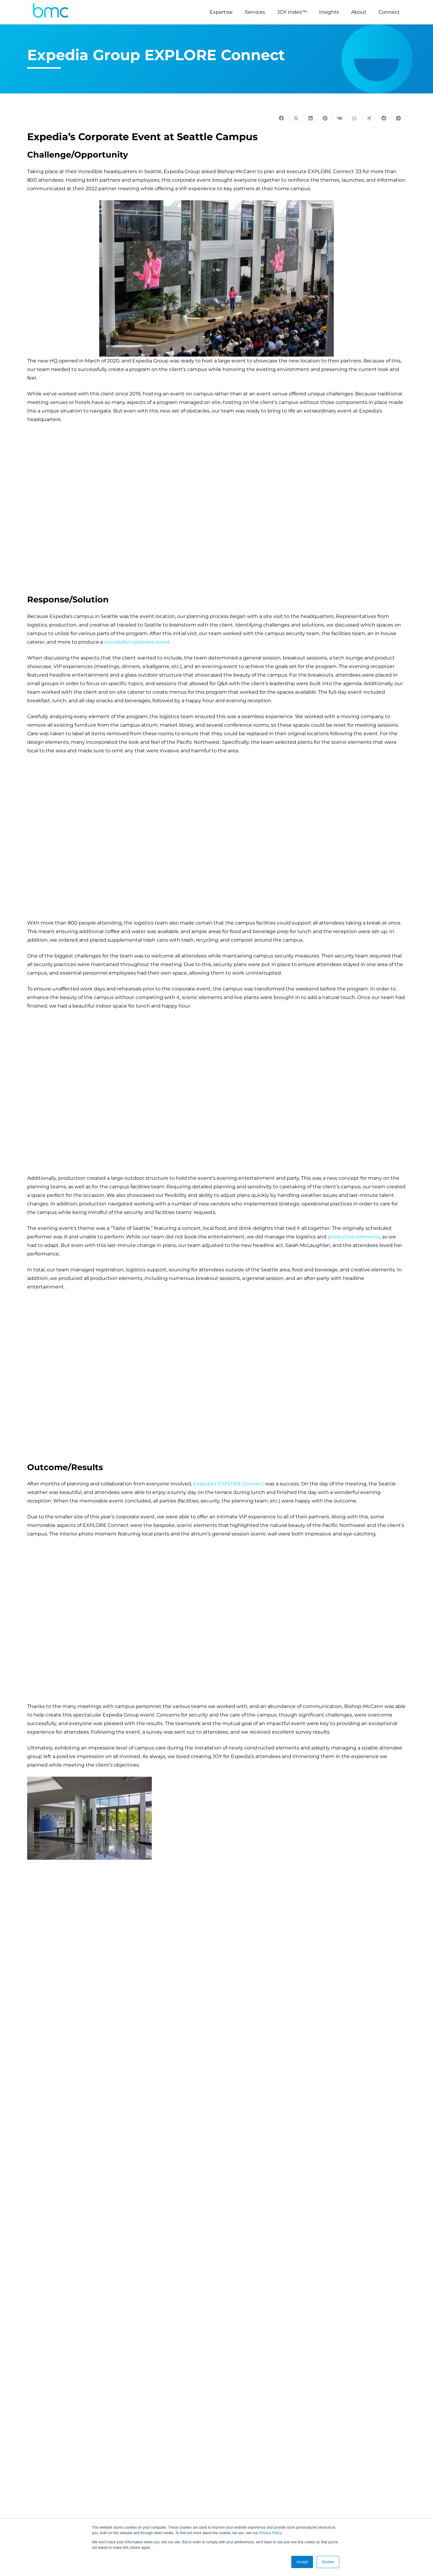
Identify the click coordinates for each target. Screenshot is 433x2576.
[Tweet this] (296, 118)
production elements (354, 1237)
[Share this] (281, 118)
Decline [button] (328, 2562)
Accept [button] (302, 2562)
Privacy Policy (270, 2533)
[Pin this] (325, 118)
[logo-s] (50, 12)
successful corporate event (137, 642)
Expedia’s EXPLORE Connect (228, 1484)
